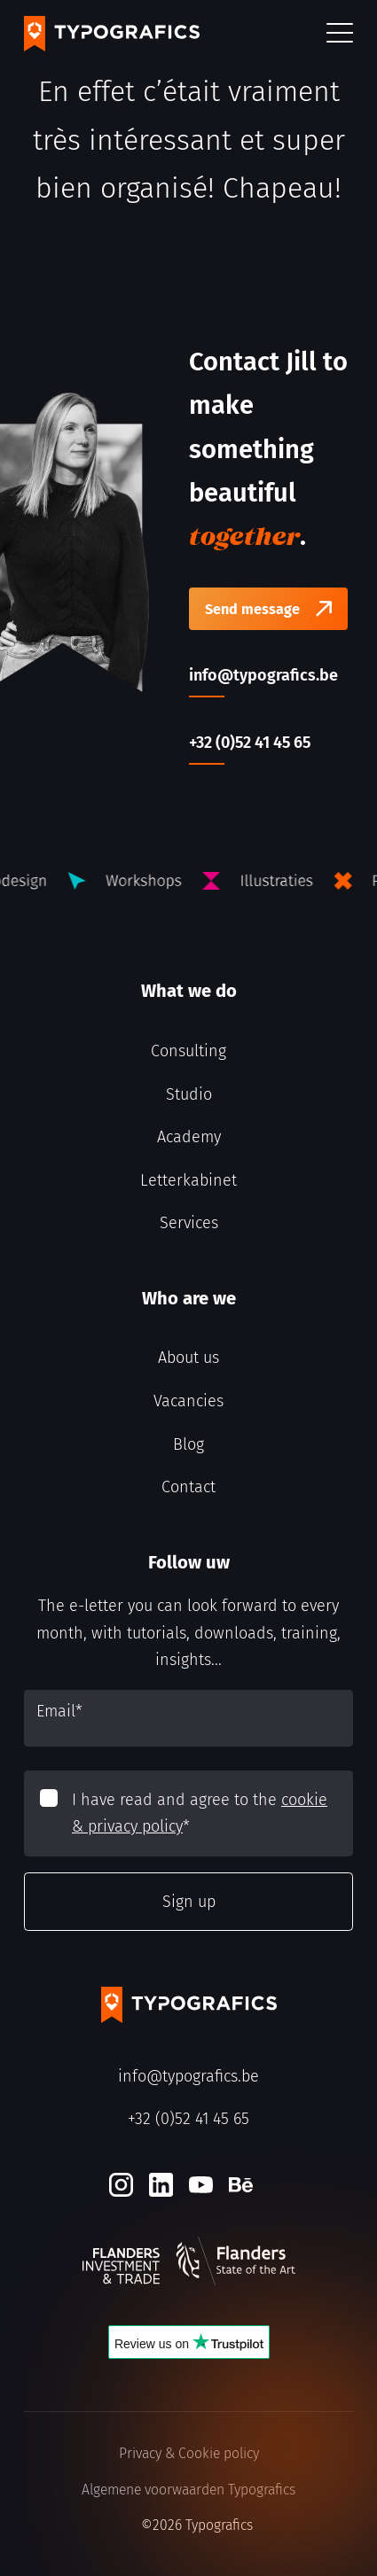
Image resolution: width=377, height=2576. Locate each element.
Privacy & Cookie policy (189, 2453)
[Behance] (241, 2185)
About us (188, 1357)
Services (189, 1223)
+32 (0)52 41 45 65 (188, 2119)
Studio (189, 1094)
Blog (188, 1444)
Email (59, 1711)
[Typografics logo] (112, 33)
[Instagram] (121, 2185)
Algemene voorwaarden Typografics (188, 2489)
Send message (252, 609)
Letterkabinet (188, 1180)
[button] (339, 34)
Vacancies (188, 1401)
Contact (188, 1487)
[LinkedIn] (161, 2185)
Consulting (188, 1051)
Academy (189, 1137)
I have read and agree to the (199, 1813)
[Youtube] (201, 2185)
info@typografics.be (188, 2076)
